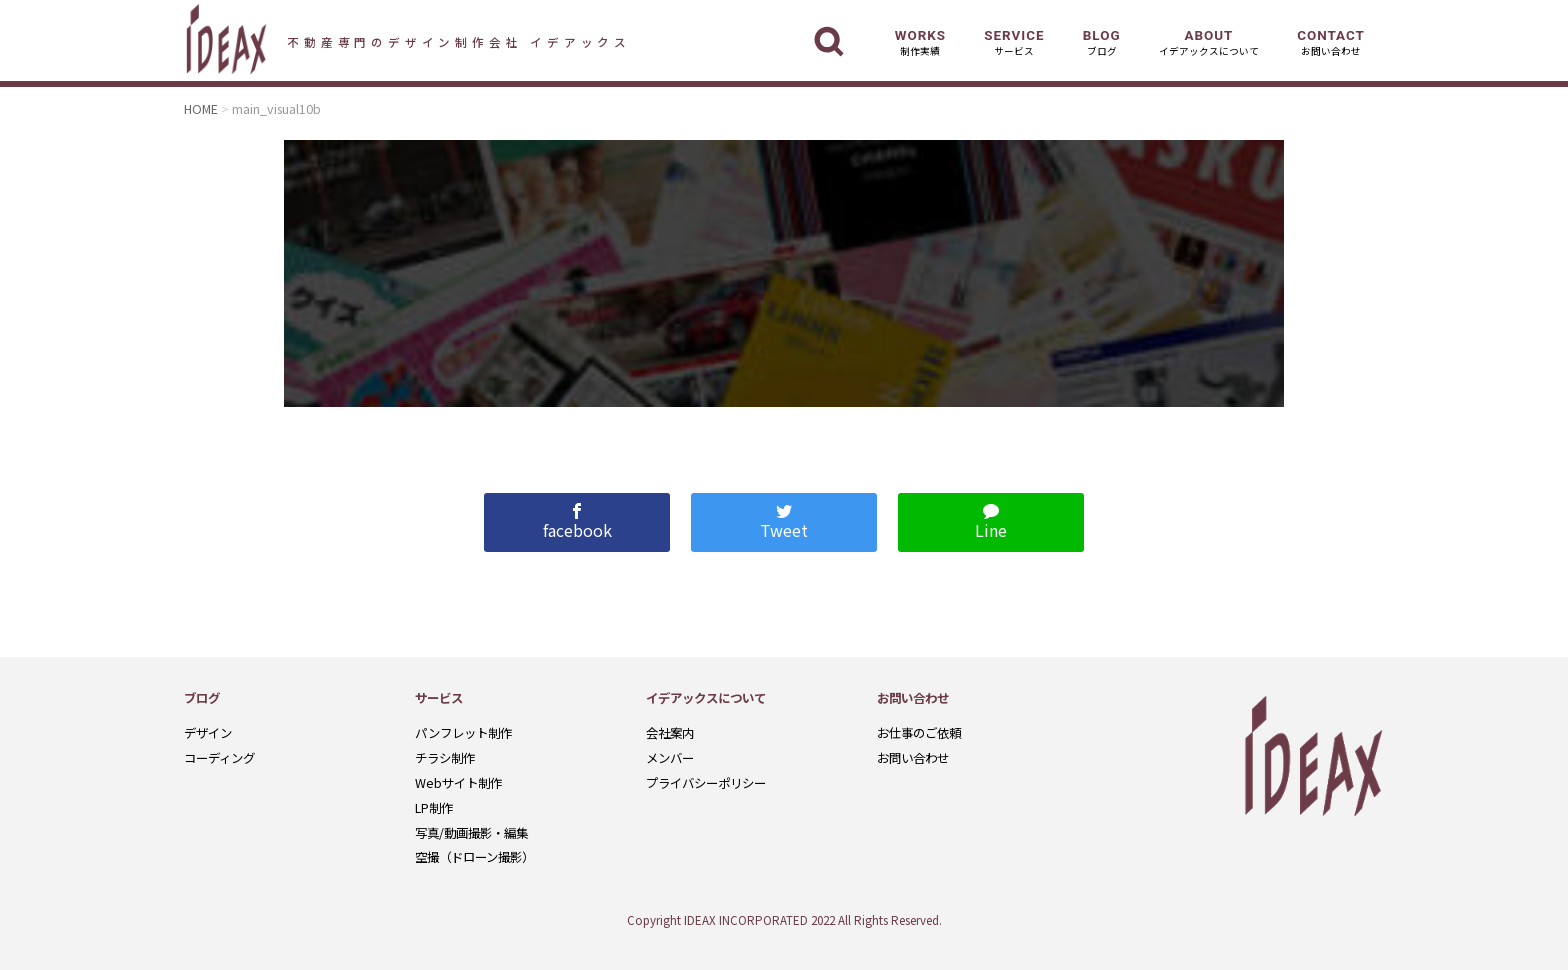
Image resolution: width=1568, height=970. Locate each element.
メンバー (670, 758)
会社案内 (670, 733)
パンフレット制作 (463, 733)
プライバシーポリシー (706, 783)
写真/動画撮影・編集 (471, 833)
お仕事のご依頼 (919, 733)
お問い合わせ (913, 758)
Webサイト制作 (458, 783)
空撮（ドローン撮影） (474, 857)
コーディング (219, 758)
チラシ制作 (445, 758)
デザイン (208, 733)
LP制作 (434, 808)
